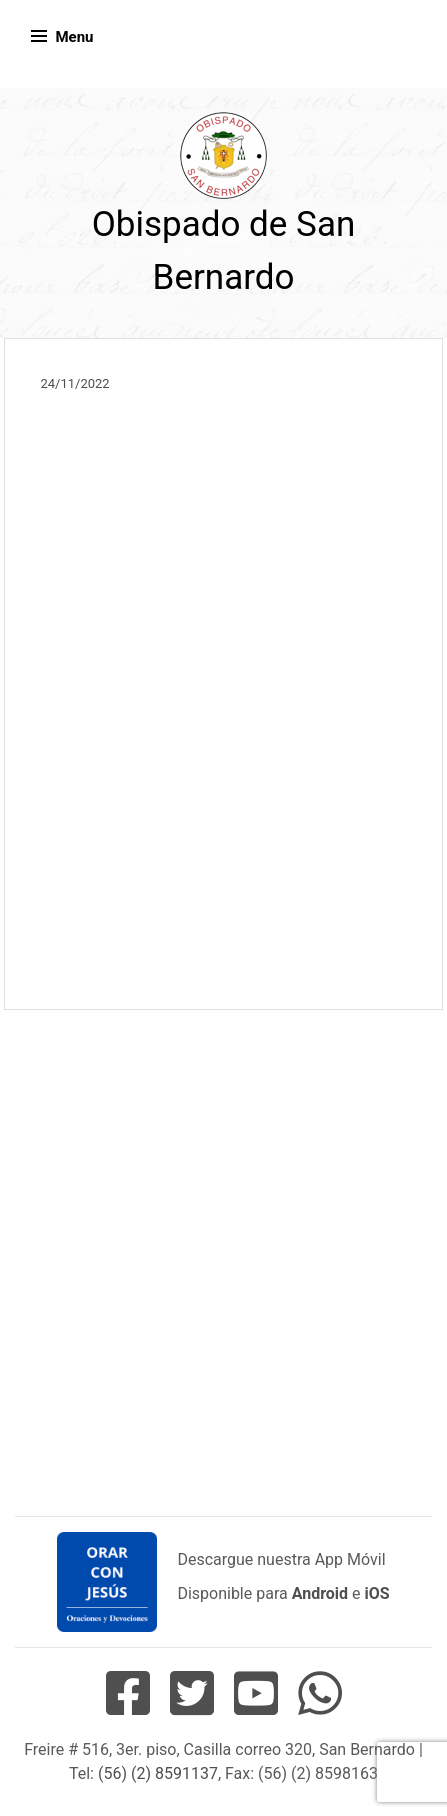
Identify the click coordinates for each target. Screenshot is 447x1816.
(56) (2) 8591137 (158, 1773)
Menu (74, 37)
